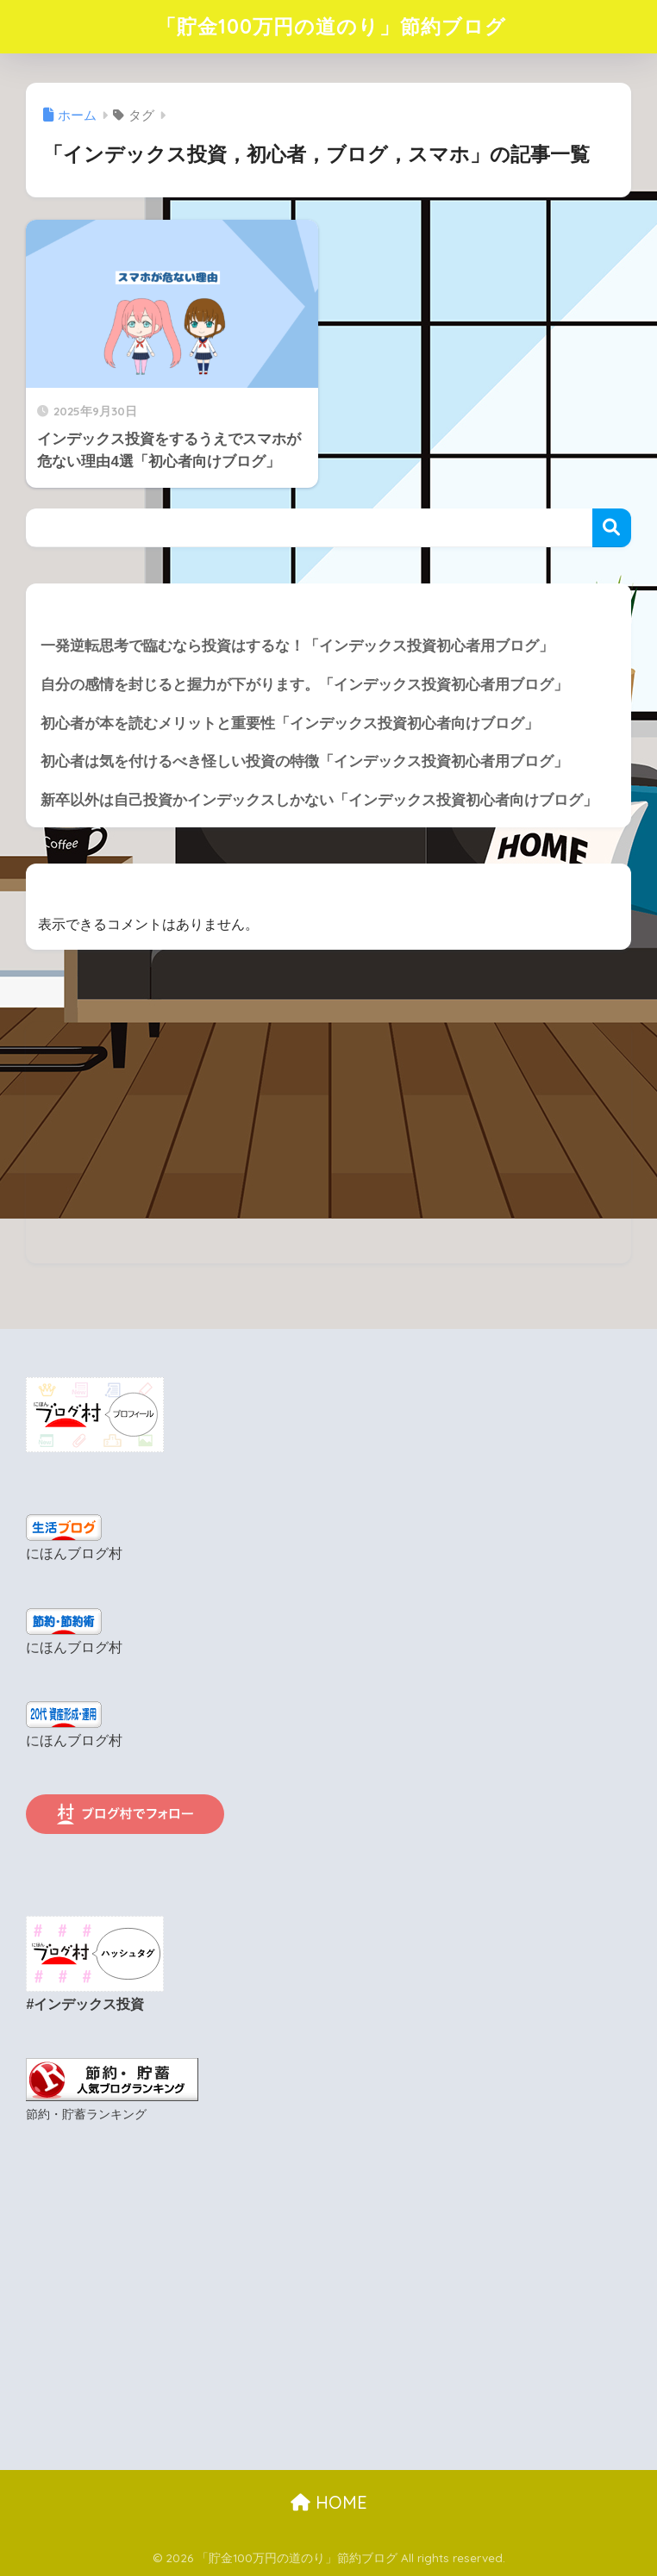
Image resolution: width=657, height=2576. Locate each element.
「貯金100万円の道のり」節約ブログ (331, 26)
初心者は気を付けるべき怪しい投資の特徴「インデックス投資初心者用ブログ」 (304, 761)
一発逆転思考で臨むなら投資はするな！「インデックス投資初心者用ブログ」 (297, 646)
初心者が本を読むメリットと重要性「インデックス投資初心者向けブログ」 (290, 723)
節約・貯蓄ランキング (86, 2114)
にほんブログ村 (74, 1553)
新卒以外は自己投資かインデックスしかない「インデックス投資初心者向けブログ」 (319, 800)
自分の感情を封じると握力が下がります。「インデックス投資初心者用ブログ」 (304, 685)
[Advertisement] (328, 1142)
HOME (329, 2502)
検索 (611, 527)
